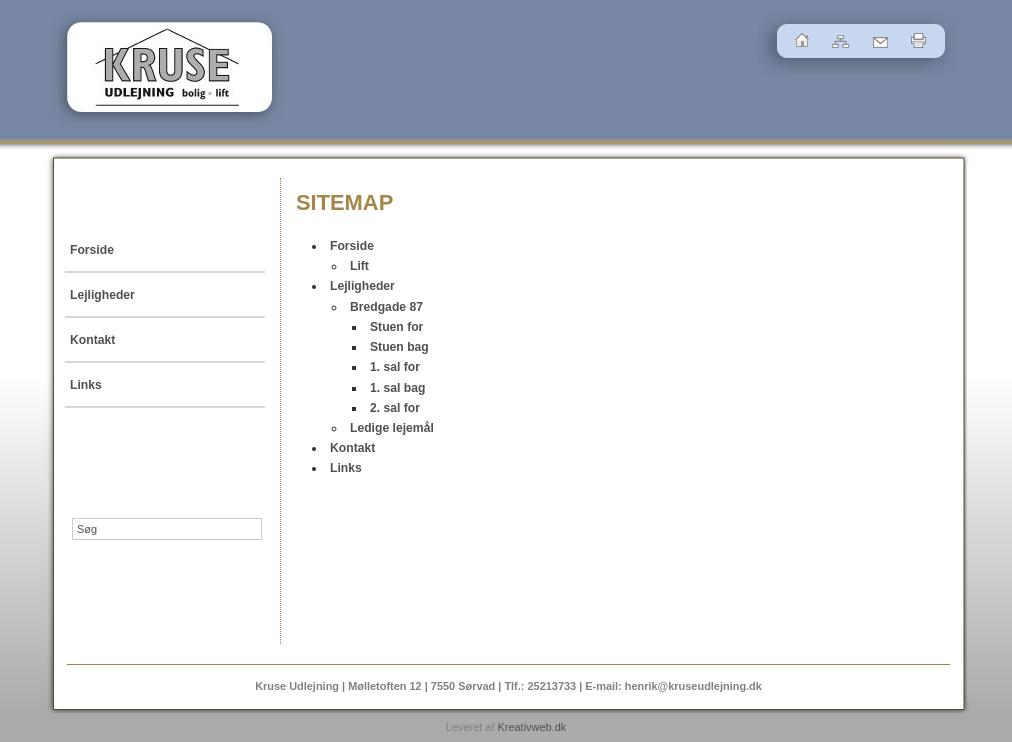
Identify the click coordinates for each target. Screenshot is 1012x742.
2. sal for (395, 408)
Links (86, 385)
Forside (92, 250)
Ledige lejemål (392, 428)
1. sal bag (397, 388)
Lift (359, 266)
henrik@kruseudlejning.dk (693, 686)
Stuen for (396, 327)
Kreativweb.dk (531, 727)
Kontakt (92, 340)
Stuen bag (399, 347)
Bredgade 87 (386, 307)
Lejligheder (102, 295)
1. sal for (395, 367)
